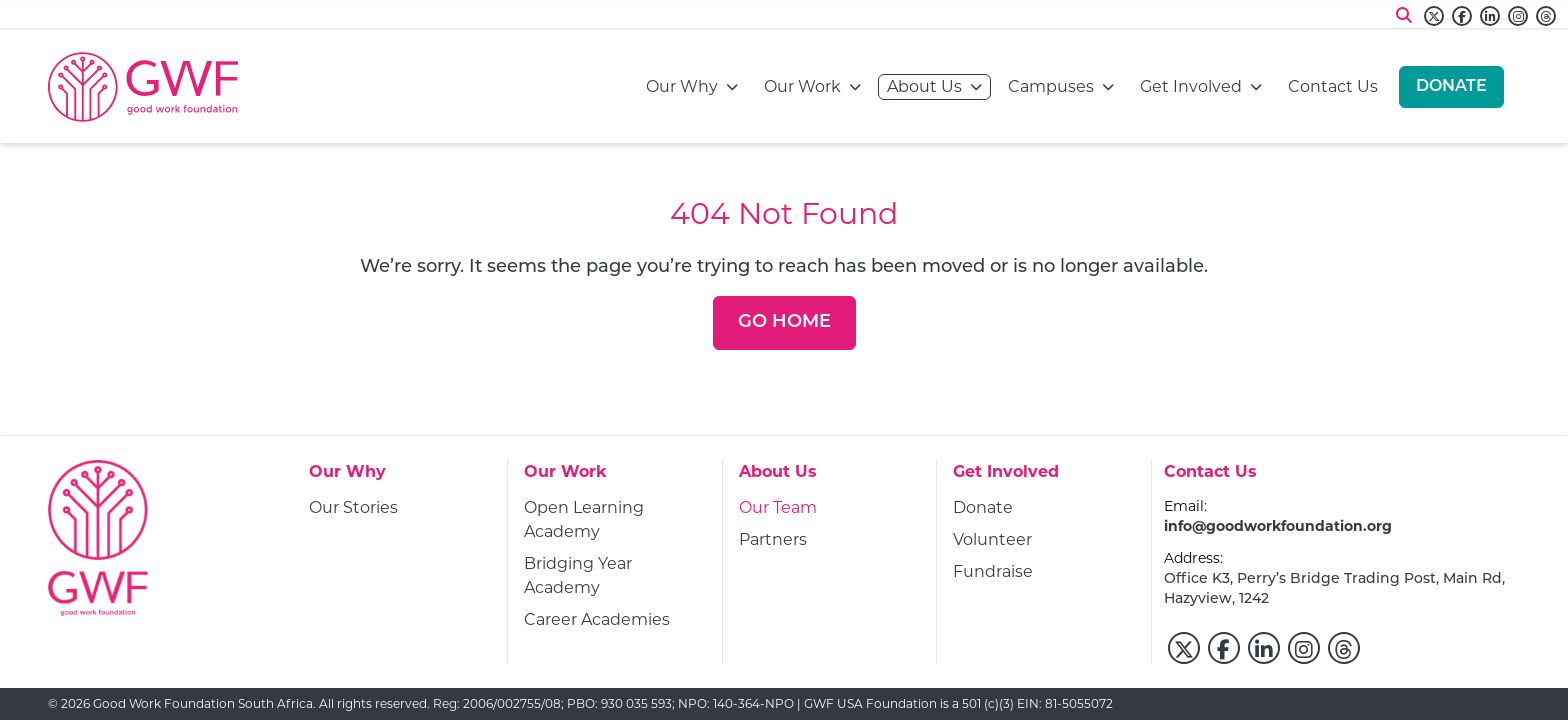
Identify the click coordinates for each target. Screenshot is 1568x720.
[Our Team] (778, 508)
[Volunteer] (992, 540)
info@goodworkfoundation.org (1278, 526)
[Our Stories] (353, 508)
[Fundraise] (993, 572)
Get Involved (1191, 85)
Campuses (1051, 85)
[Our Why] (347, 478)
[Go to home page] (143, 87)
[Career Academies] (597, 620)
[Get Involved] (1006, 478)
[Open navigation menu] (732, 87)
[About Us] (778, 478)
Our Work (802, 85)
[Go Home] (784, 323)
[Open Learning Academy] (615, 520)
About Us (924, 85)
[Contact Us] (1210, 478)
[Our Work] (565, 478)
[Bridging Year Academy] (615, 576)
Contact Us (1333, 85)
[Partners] (773, 540)
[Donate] (1451, 87)
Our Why (682, 85)
